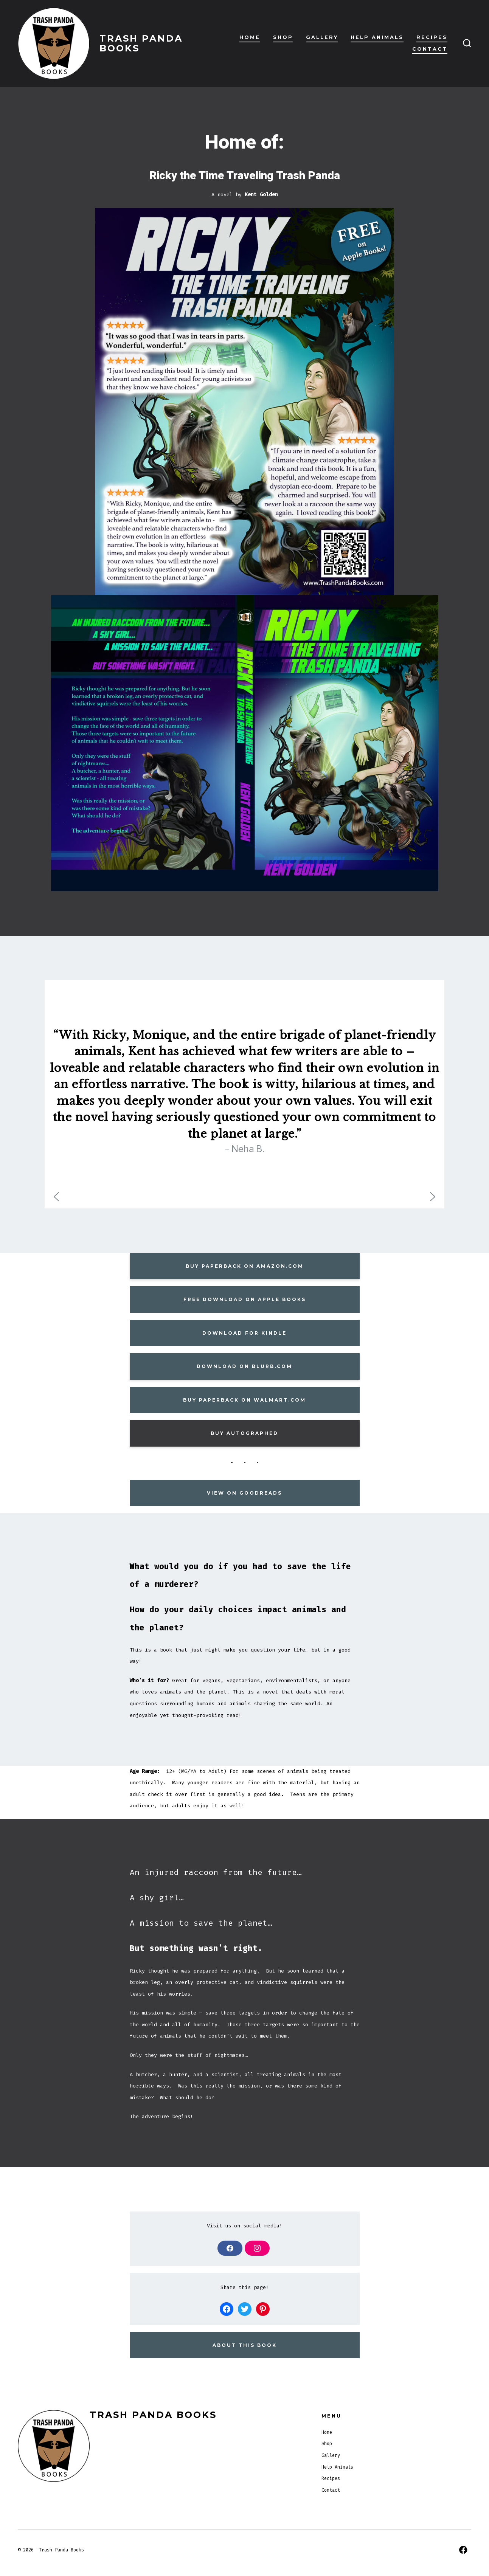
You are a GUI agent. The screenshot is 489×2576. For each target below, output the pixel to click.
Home (249, 37)
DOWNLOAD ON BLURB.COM (244, 1366)
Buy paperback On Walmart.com (244, 1400)
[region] (245, 1094)
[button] (56, 1197)
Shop (283, 37)
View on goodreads (244, 1493)
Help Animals (377, 37)
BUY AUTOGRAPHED (244, 1433)
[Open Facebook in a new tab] (463, 2550)
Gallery (322, 37)
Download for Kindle (244, 1333)
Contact (429, 49)
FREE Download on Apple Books (244, 1299)
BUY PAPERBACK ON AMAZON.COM (245, 1266)
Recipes (431, 37)
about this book (245, 2345)
